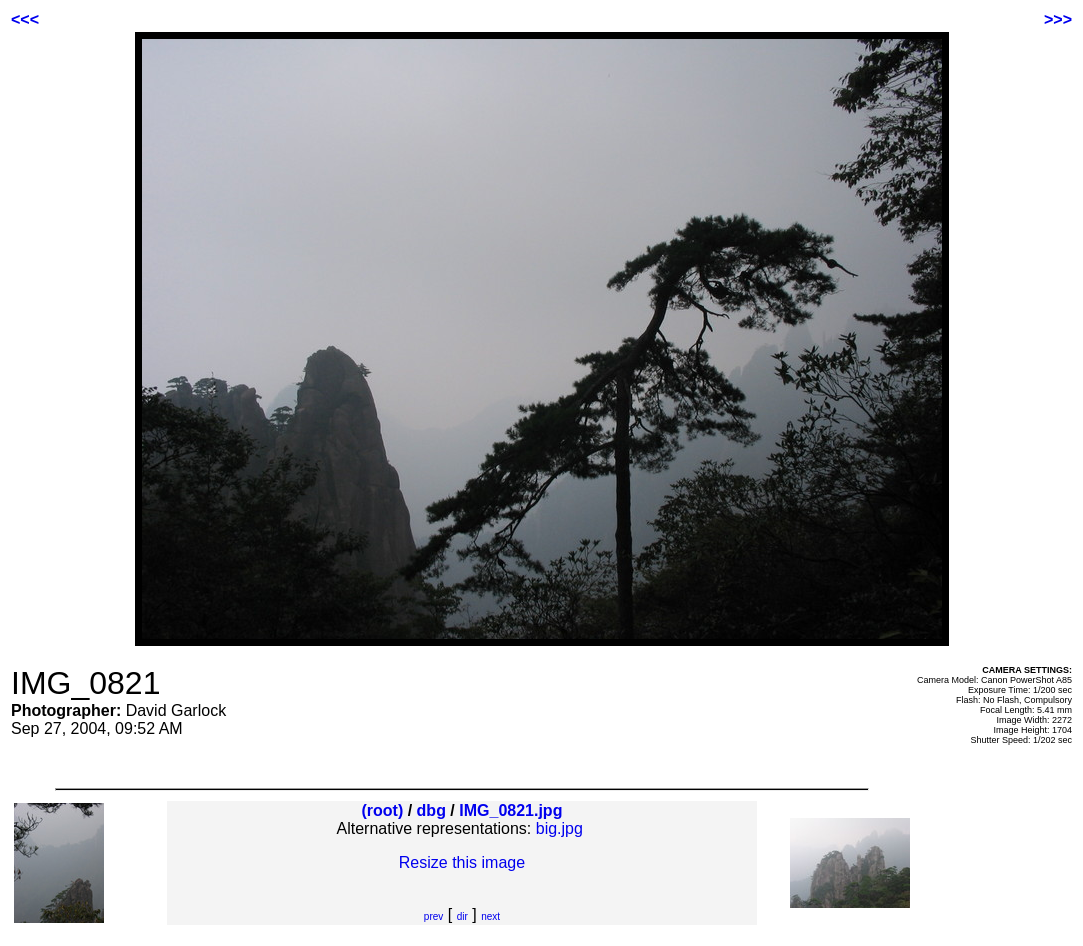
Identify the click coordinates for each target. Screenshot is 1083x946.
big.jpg (559, 828)
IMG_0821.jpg (510, 810)
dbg (431, 810)
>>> (1058, 19)
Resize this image (462, 862)
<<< (25, 19)
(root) (382, 810)
